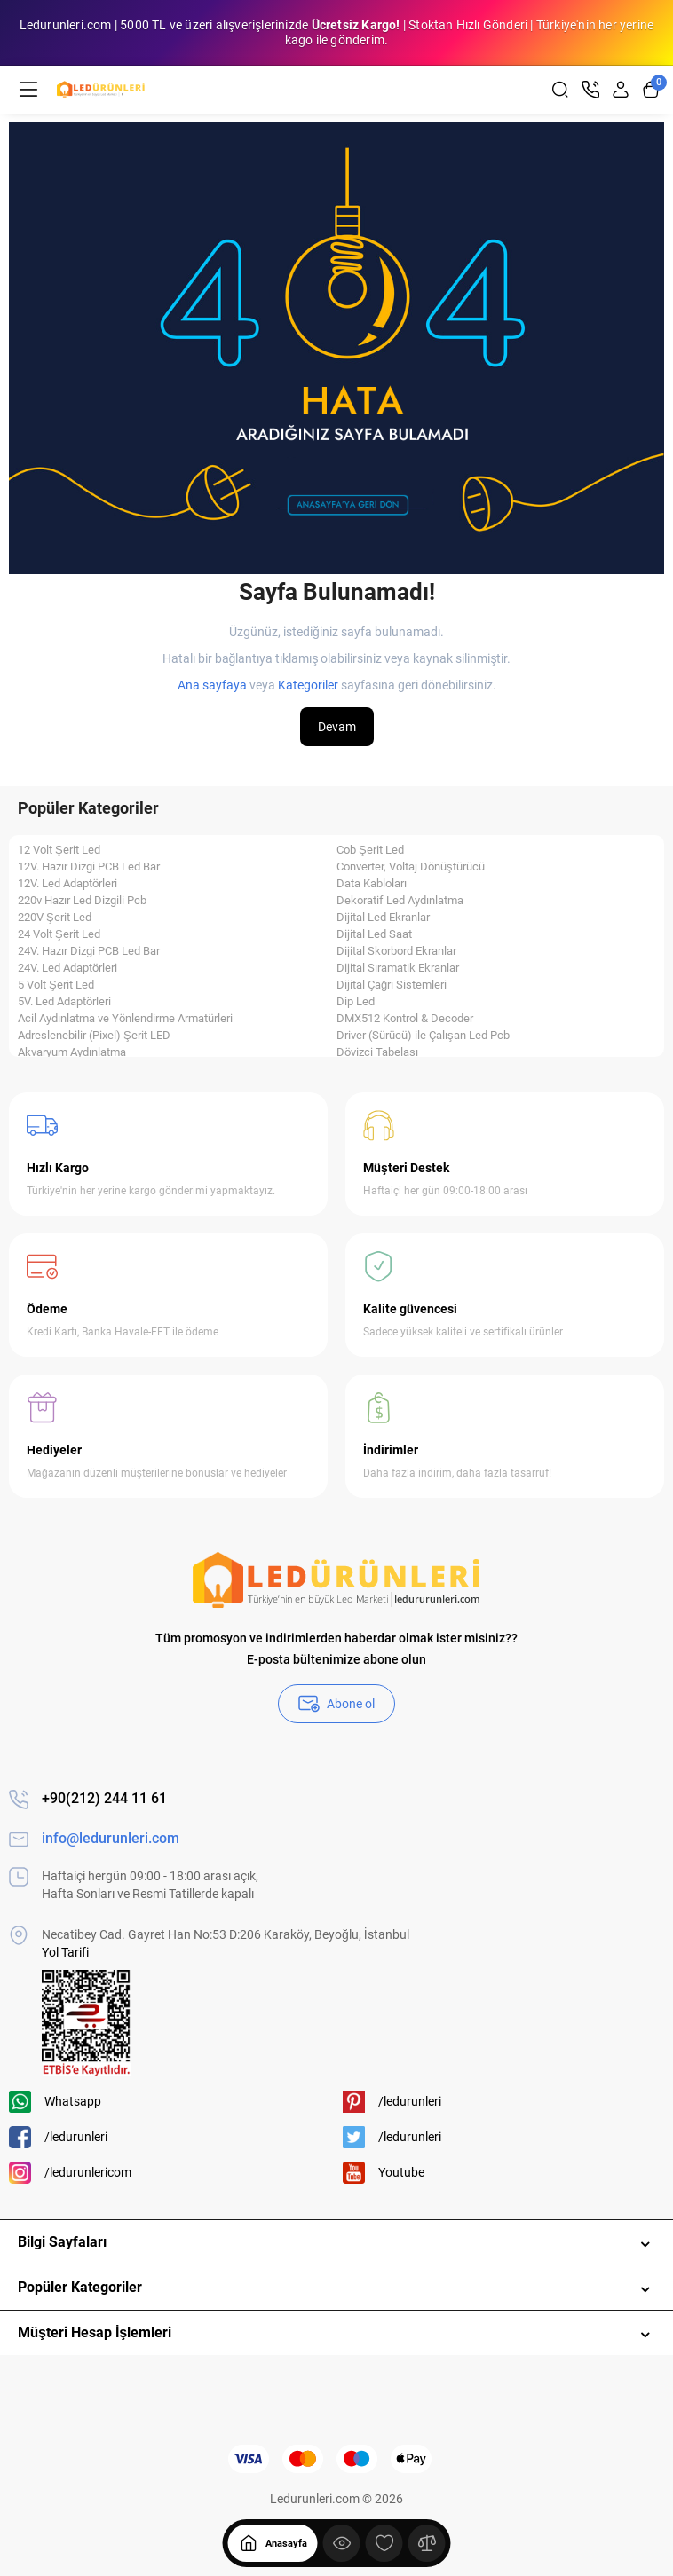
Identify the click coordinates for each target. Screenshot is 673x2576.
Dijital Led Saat (374, 934)
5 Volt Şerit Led (56, 985)
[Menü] (28, 89)
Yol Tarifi (65, 1952)
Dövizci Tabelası (377, 1052)
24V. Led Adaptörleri (67, 968)
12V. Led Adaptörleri (67, 884)
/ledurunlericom (70, 2173)
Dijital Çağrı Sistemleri (391, 985)
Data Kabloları (371, 884)
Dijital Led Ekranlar (383, 917)
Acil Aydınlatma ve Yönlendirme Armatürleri (125, 1018)
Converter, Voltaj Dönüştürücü (410, 867)
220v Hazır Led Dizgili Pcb (82, 900)
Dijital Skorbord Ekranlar (396, 951)
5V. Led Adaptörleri (64, 1002)
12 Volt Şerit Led (59, 850)
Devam (337, 727)
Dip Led (355, 1002)
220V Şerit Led (54, 917)
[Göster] (341, 2543)
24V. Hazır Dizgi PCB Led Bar (89, 951)
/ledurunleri (58, 2137)
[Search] (560, 89)
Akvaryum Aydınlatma (72, 1052)
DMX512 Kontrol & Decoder (404, 1018)
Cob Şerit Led (370, 850)
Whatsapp (55, 2102)
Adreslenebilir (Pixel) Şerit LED (94, 1035)
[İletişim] (590, 89)
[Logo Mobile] (101, 89)
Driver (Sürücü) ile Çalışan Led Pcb (423, 1035)
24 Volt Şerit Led (59, 934)
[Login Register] (620, 89)
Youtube (383, 2173)
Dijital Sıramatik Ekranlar (397, 968)
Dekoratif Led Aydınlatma (399, 900)
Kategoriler (308, 685)
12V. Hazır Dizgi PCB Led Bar (89, 867)
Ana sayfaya (212, 685)
